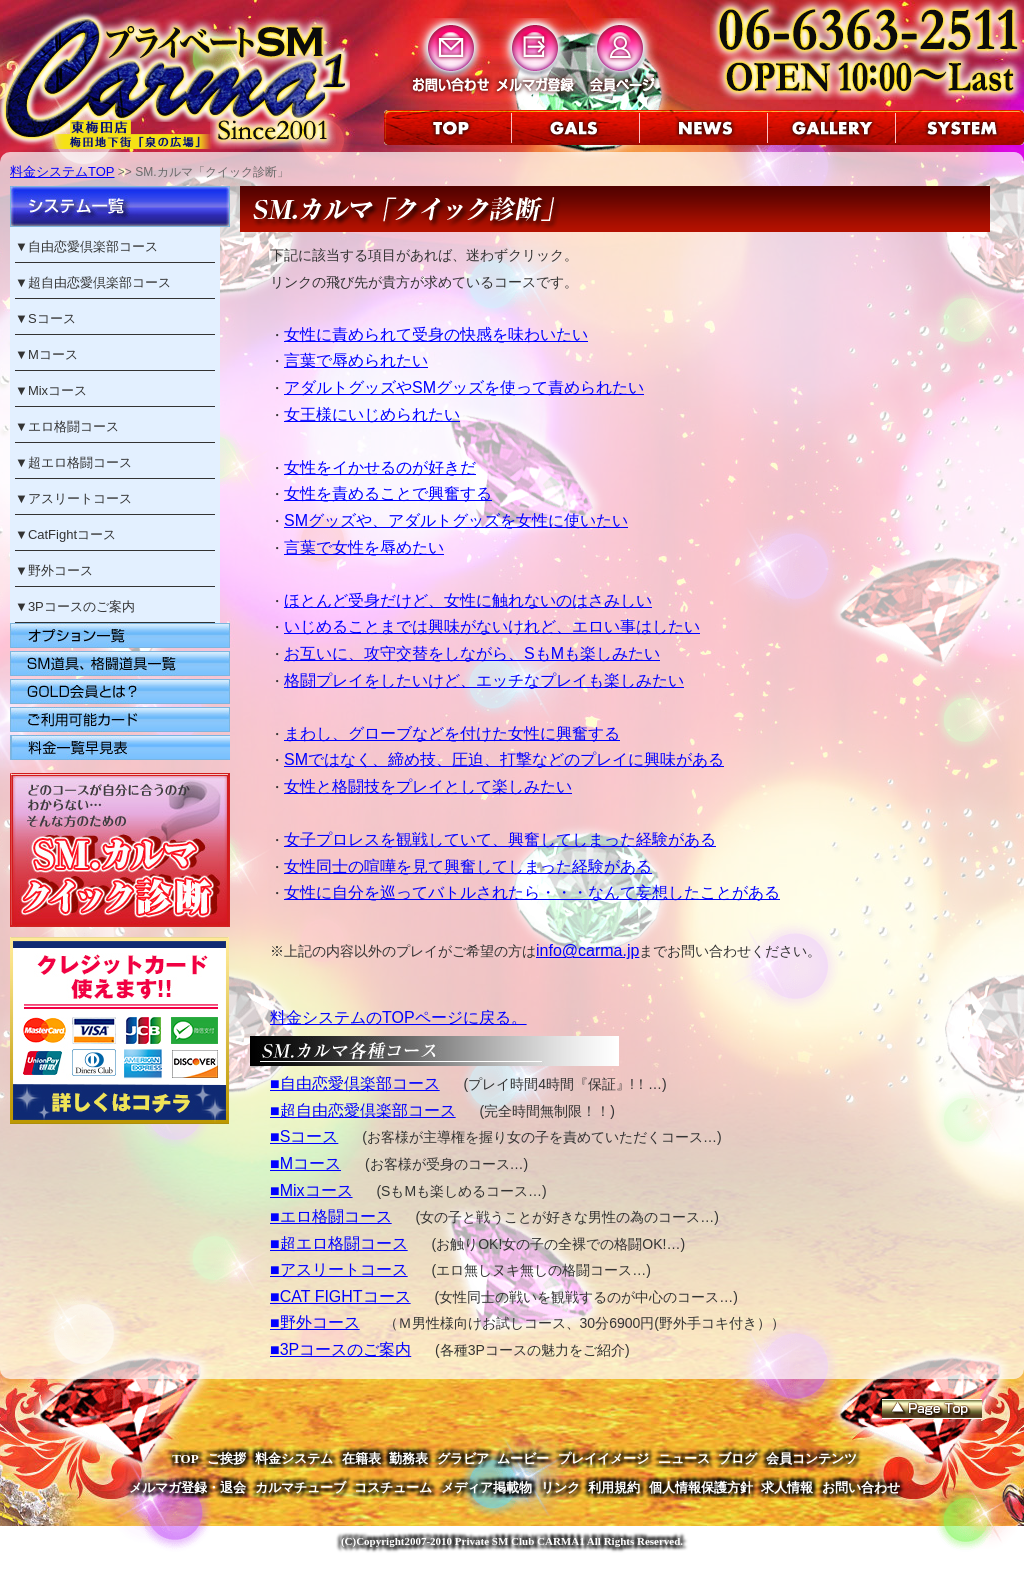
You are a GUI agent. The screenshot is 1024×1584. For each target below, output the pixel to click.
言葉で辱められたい (356, 360)
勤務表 (408, 1458)
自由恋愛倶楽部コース (93, 246)
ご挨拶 (226, 1458)
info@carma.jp (587, 950)
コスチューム (393, 1487)
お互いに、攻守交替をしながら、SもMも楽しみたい (472, 653)
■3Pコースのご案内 (340, 1349)
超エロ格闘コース (80, 462)
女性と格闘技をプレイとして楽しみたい (428, 786)
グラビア (463, 1458)
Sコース (52, 318)
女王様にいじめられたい (372, 414)
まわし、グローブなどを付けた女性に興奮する (452, 733)
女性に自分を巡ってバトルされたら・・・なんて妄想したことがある (532, 892)
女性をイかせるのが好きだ (380, 467)
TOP (185, 1458)
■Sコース (304, 1136)
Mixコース (57, 390)
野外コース (60, 570)
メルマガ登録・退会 (187, 1487)
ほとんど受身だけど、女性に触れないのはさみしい (468, 600)
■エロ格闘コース (331, 1216)
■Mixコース (311, 1190)
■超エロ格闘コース (339, 1243)
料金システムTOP (62, 171)
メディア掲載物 (486, 1487)
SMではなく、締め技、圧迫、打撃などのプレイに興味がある (504, 759)
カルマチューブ (300, 1487)
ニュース (684, 1458)
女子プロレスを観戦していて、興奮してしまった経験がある (500, 839)
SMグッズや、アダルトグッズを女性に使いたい (456, 520)
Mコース (53, 354)
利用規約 (614, 1487)
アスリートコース (80, 498)
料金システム (294, 1458)
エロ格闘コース (73, 426)
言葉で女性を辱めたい (364, 547)
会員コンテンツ (811, 1458)
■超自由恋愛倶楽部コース (363, 1110)
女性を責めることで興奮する (388, 493)
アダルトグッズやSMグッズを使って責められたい (464, 387)
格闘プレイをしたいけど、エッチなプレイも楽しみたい (484, 680)
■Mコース (305, 1163)
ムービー (523, 1458)
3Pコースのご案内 (81, 606)
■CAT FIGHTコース (340, 1296)
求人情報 (787, 1487)
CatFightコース (72, 534)
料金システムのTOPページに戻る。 (398, 1017)
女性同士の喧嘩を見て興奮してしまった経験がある (468, 866)
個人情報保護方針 (701, 1487)
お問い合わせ (861, 1487)
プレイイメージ (603, 1458)
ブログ (737, 1458)
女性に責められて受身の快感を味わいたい (436, 334)
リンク (560, 1487)
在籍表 (361, 1458)
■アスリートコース (339, 1269)
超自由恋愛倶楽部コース (99, 282)
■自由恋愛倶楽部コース (355, 1083)
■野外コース (315, 1322)
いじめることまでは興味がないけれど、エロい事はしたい (492, 626)
